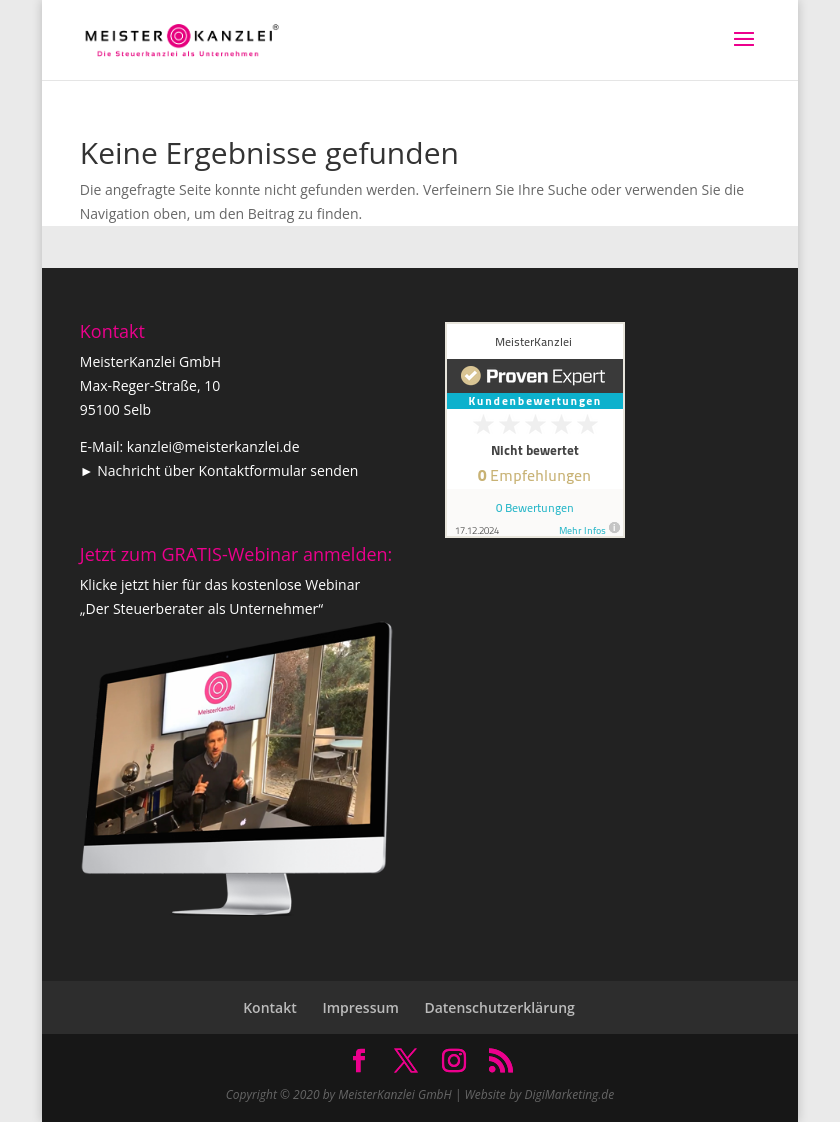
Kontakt (270, 1007)
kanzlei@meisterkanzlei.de (213, 446)
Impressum (360, 1007)
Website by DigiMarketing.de (540, 1094)
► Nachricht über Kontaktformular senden (219, 470)
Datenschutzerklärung (499, 1007)
